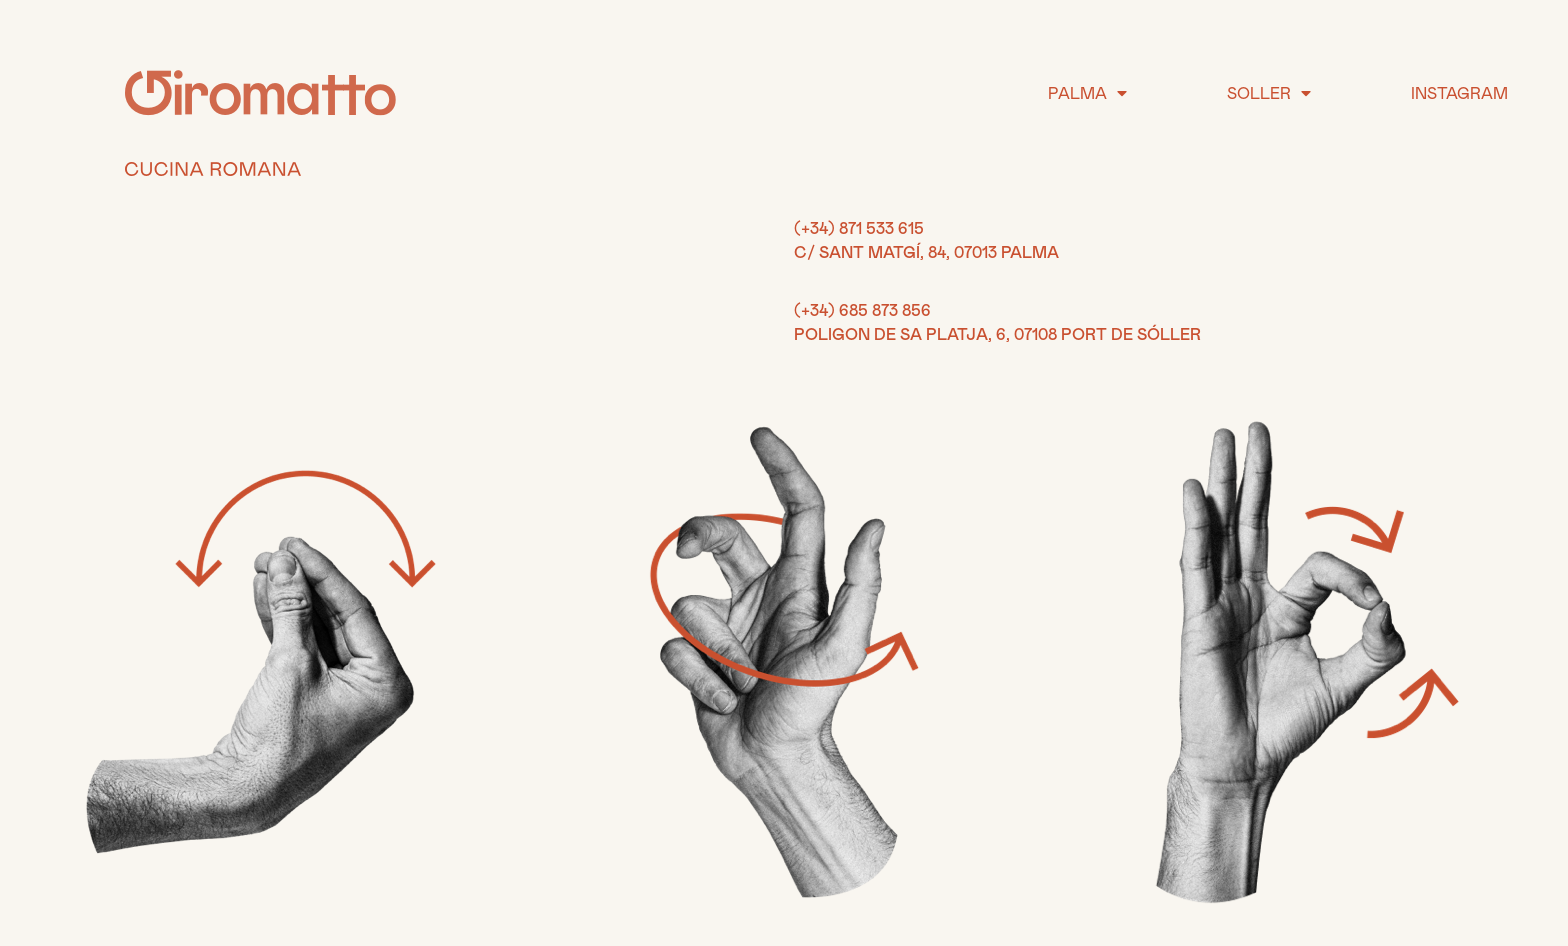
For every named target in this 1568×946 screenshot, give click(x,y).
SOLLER (1269, 93)
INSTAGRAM (1459, 92)
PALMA (1087, 93)
